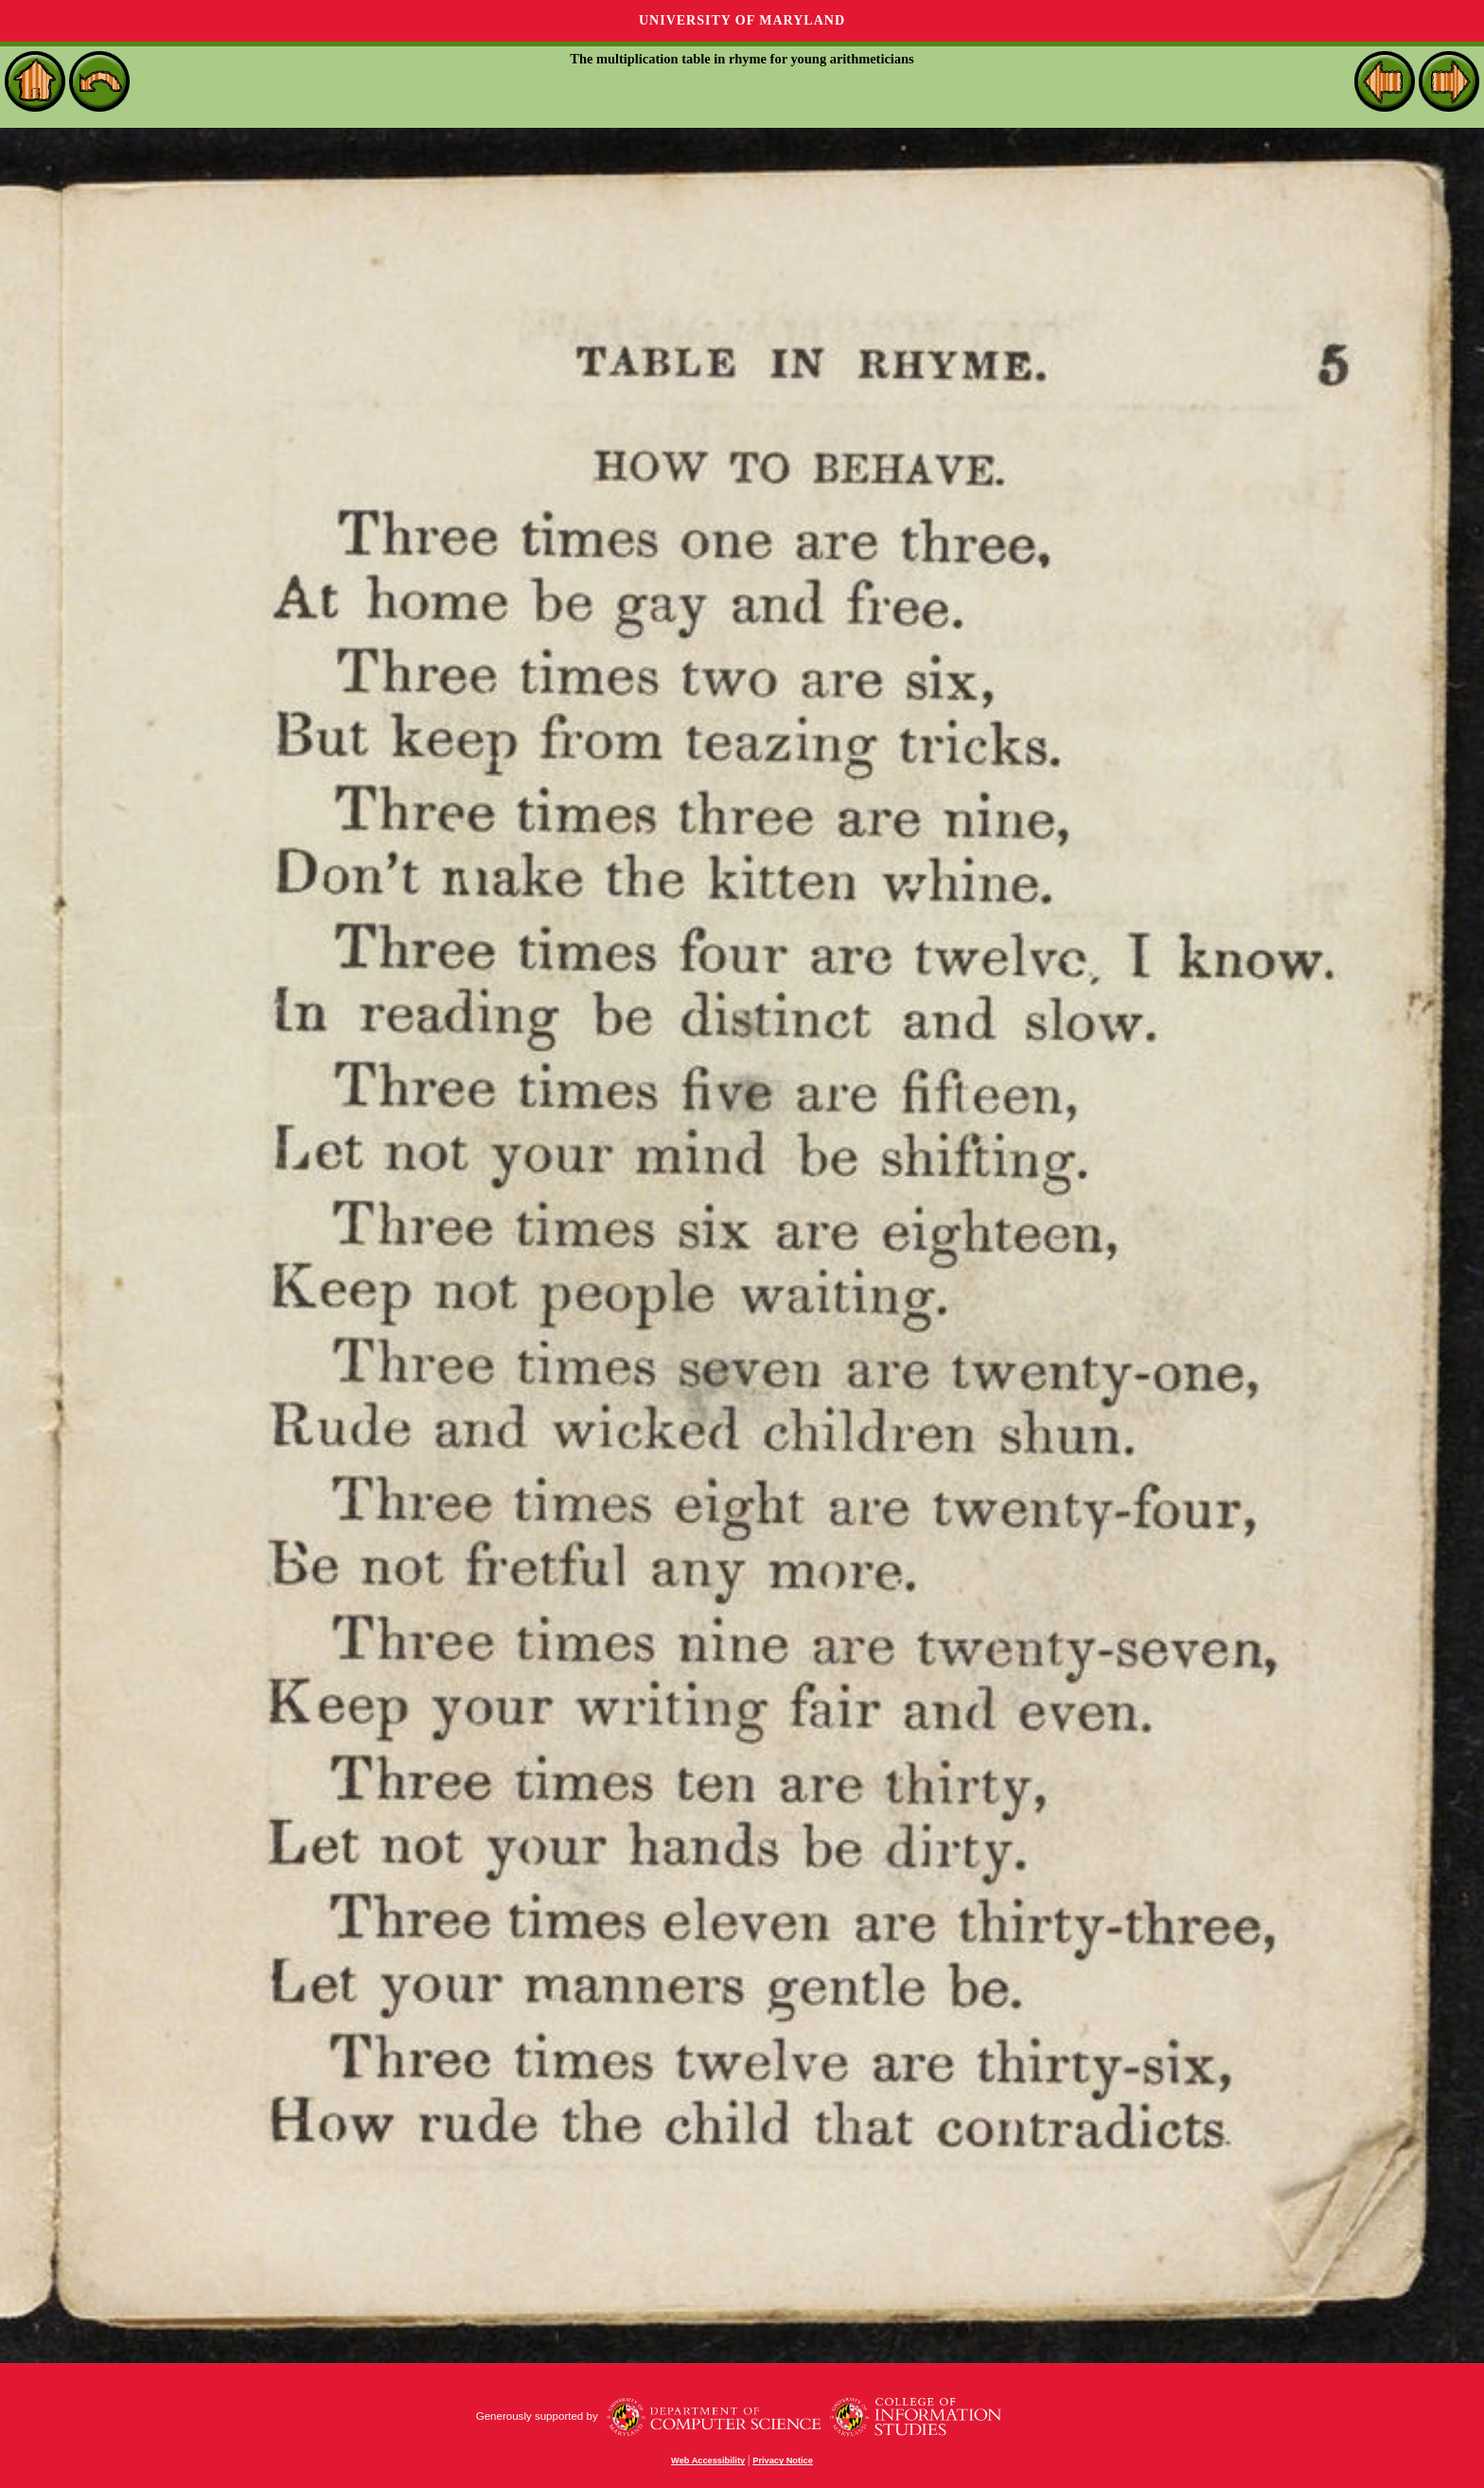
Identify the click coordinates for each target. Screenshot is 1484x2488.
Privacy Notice (782, 2460)
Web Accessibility (708, 2460)
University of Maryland (742, 20)
